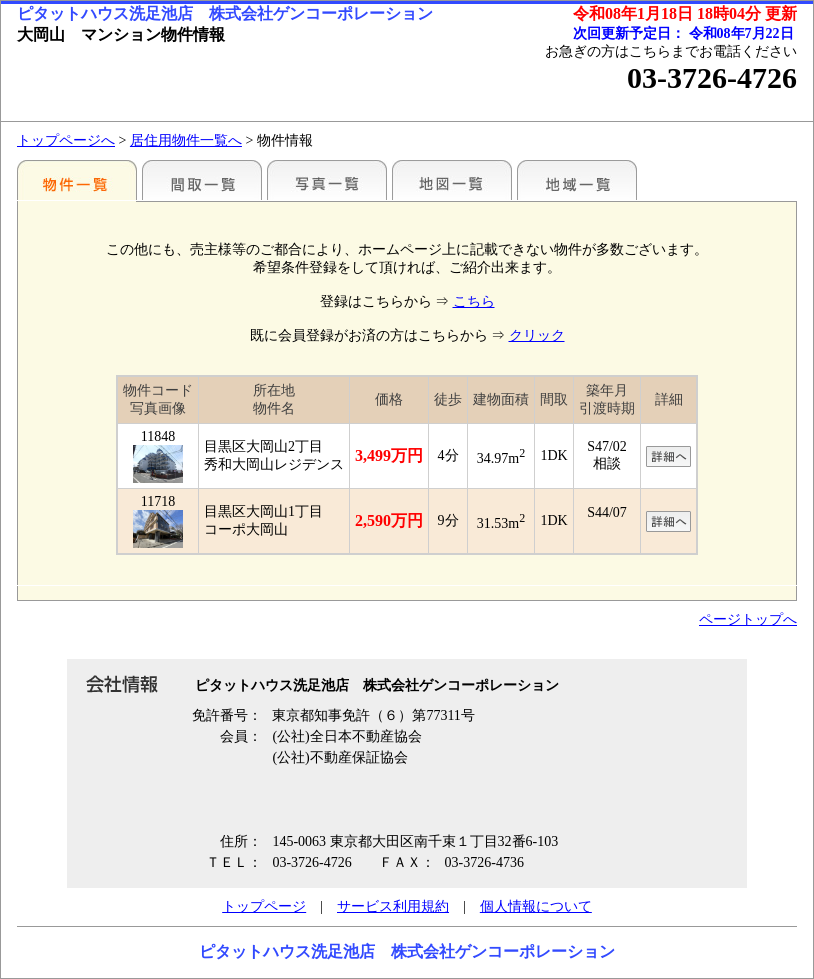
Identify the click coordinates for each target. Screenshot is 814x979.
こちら (474, 301)
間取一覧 (202, 180)
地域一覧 (577, 180)
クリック (537, 335)
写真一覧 (327, 180)
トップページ (264, 906)
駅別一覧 (77, 180)
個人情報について (536, 906)
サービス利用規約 (393, 906)
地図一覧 (452, 180)
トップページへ (66, 140)
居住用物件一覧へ (186, 140)
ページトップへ (748, 619)
